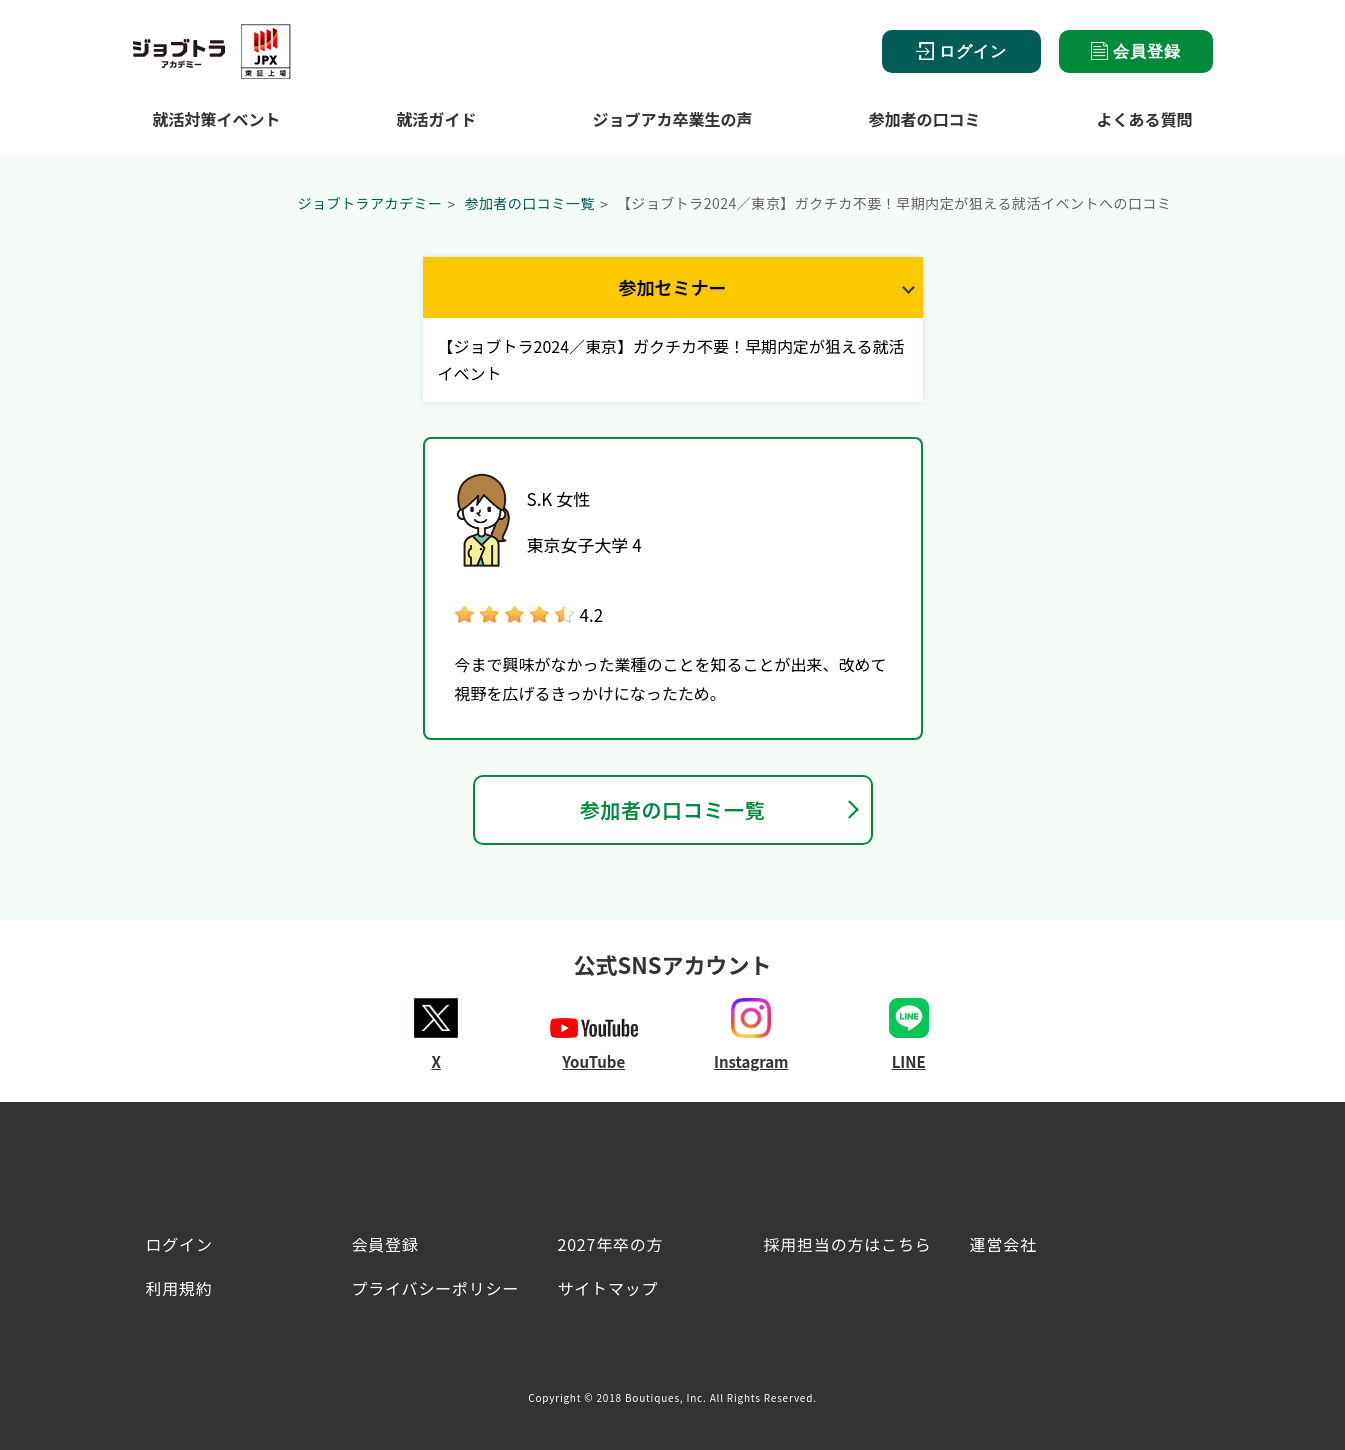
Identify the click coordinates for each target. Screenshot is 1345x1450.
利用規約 (179, 1288)
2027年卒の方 (611, 1244)
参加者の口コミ (924, 119)
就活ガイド (436, 119)
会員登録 (1136, 51)
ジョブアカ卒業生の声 (672, 119)
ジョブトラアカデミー (370, 203)
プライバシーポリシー (436, 1288)
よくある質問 (1144, 119)
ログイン (961, 51)
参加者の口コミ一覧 (529, 203)
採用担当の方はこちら (848, 1244)
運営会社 (1003, 1244)
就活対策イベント (217, 119)
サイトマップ (608, 1288)
